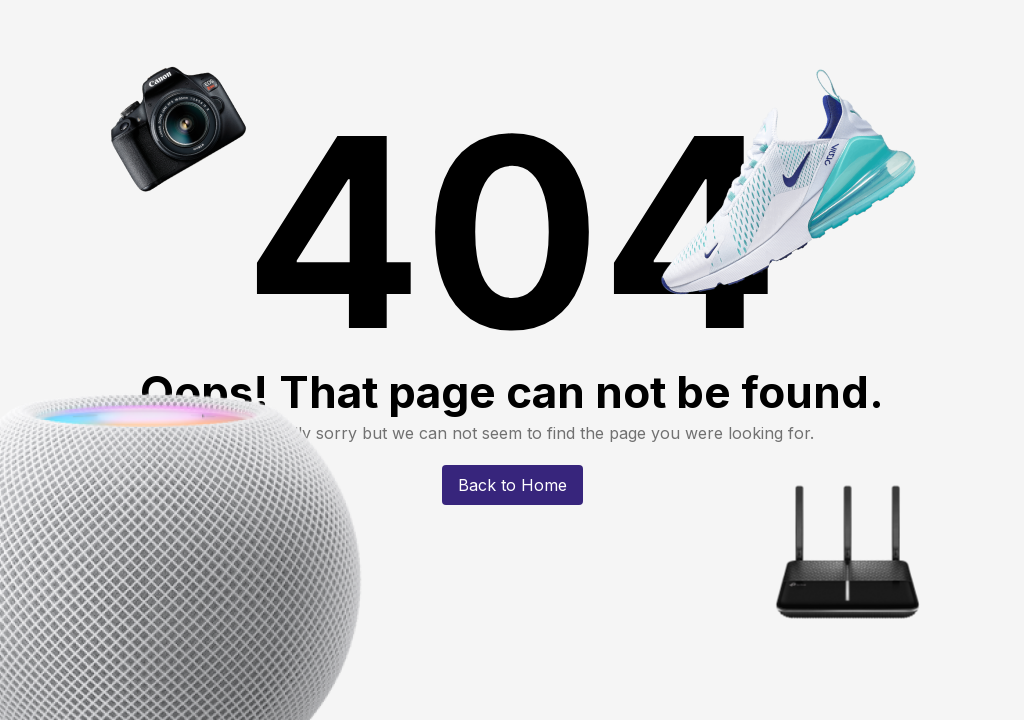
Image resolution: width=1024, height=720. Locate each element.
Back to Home (512, 485)
